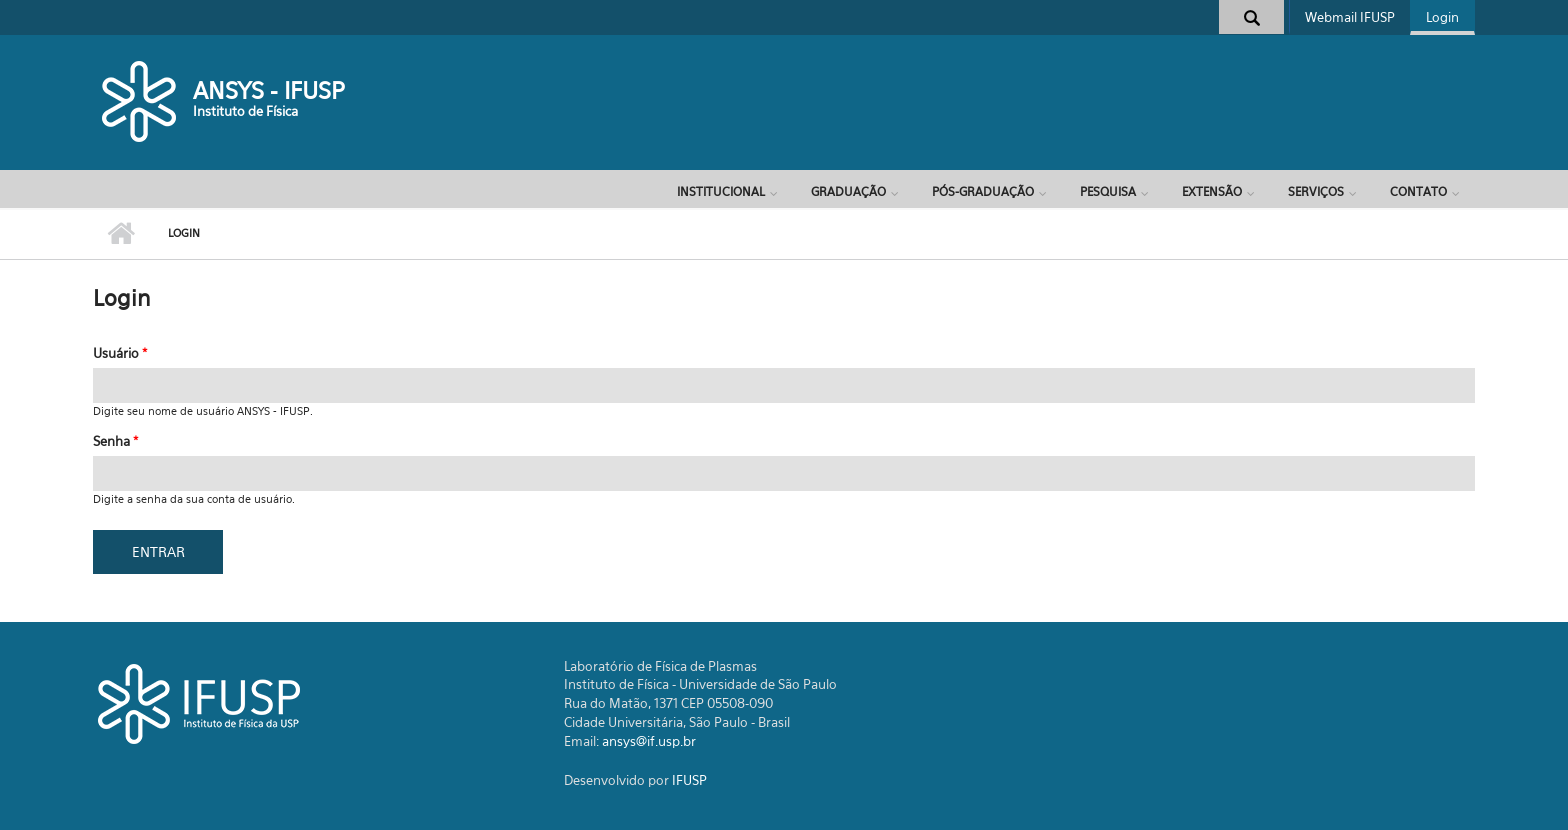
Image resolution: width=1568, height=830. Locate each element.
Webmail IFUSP (1350, 17)
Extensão (1212, 191)
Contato (1418, 191)
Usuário (120, 353)
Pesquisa (1108, 191)
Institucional (721, 191)
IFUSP (689, 780)
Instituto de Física (245, 111)
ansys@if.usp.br (649, 741)
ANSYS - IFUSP (269, 90)
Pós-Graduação (983, 191)
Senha (115, 441)
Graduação (848, 191)
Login (1442, 17)
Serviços (1316, 191)
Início (120, 234)
